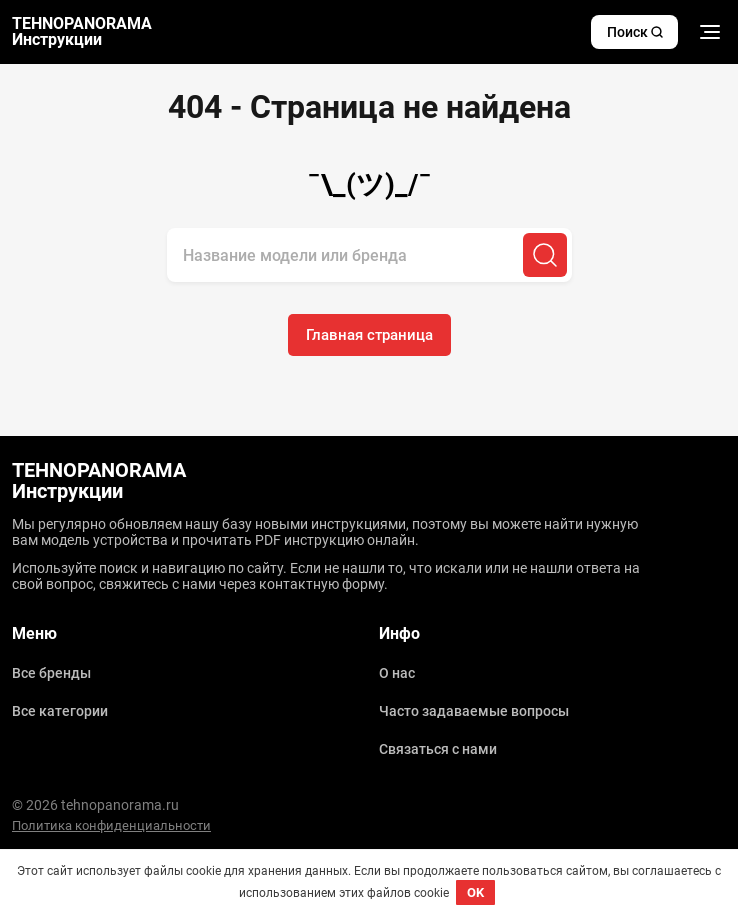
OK (475, 892)
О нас (397, 673)
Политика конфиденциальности (111, 825)
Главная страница (369, 335)
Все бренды (51, 673)
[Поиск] (545, 255)
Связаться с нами (438, 749)
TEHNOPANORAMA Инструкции (82, 32)
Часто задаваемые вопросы (474, 711)
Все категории (60, 711)
